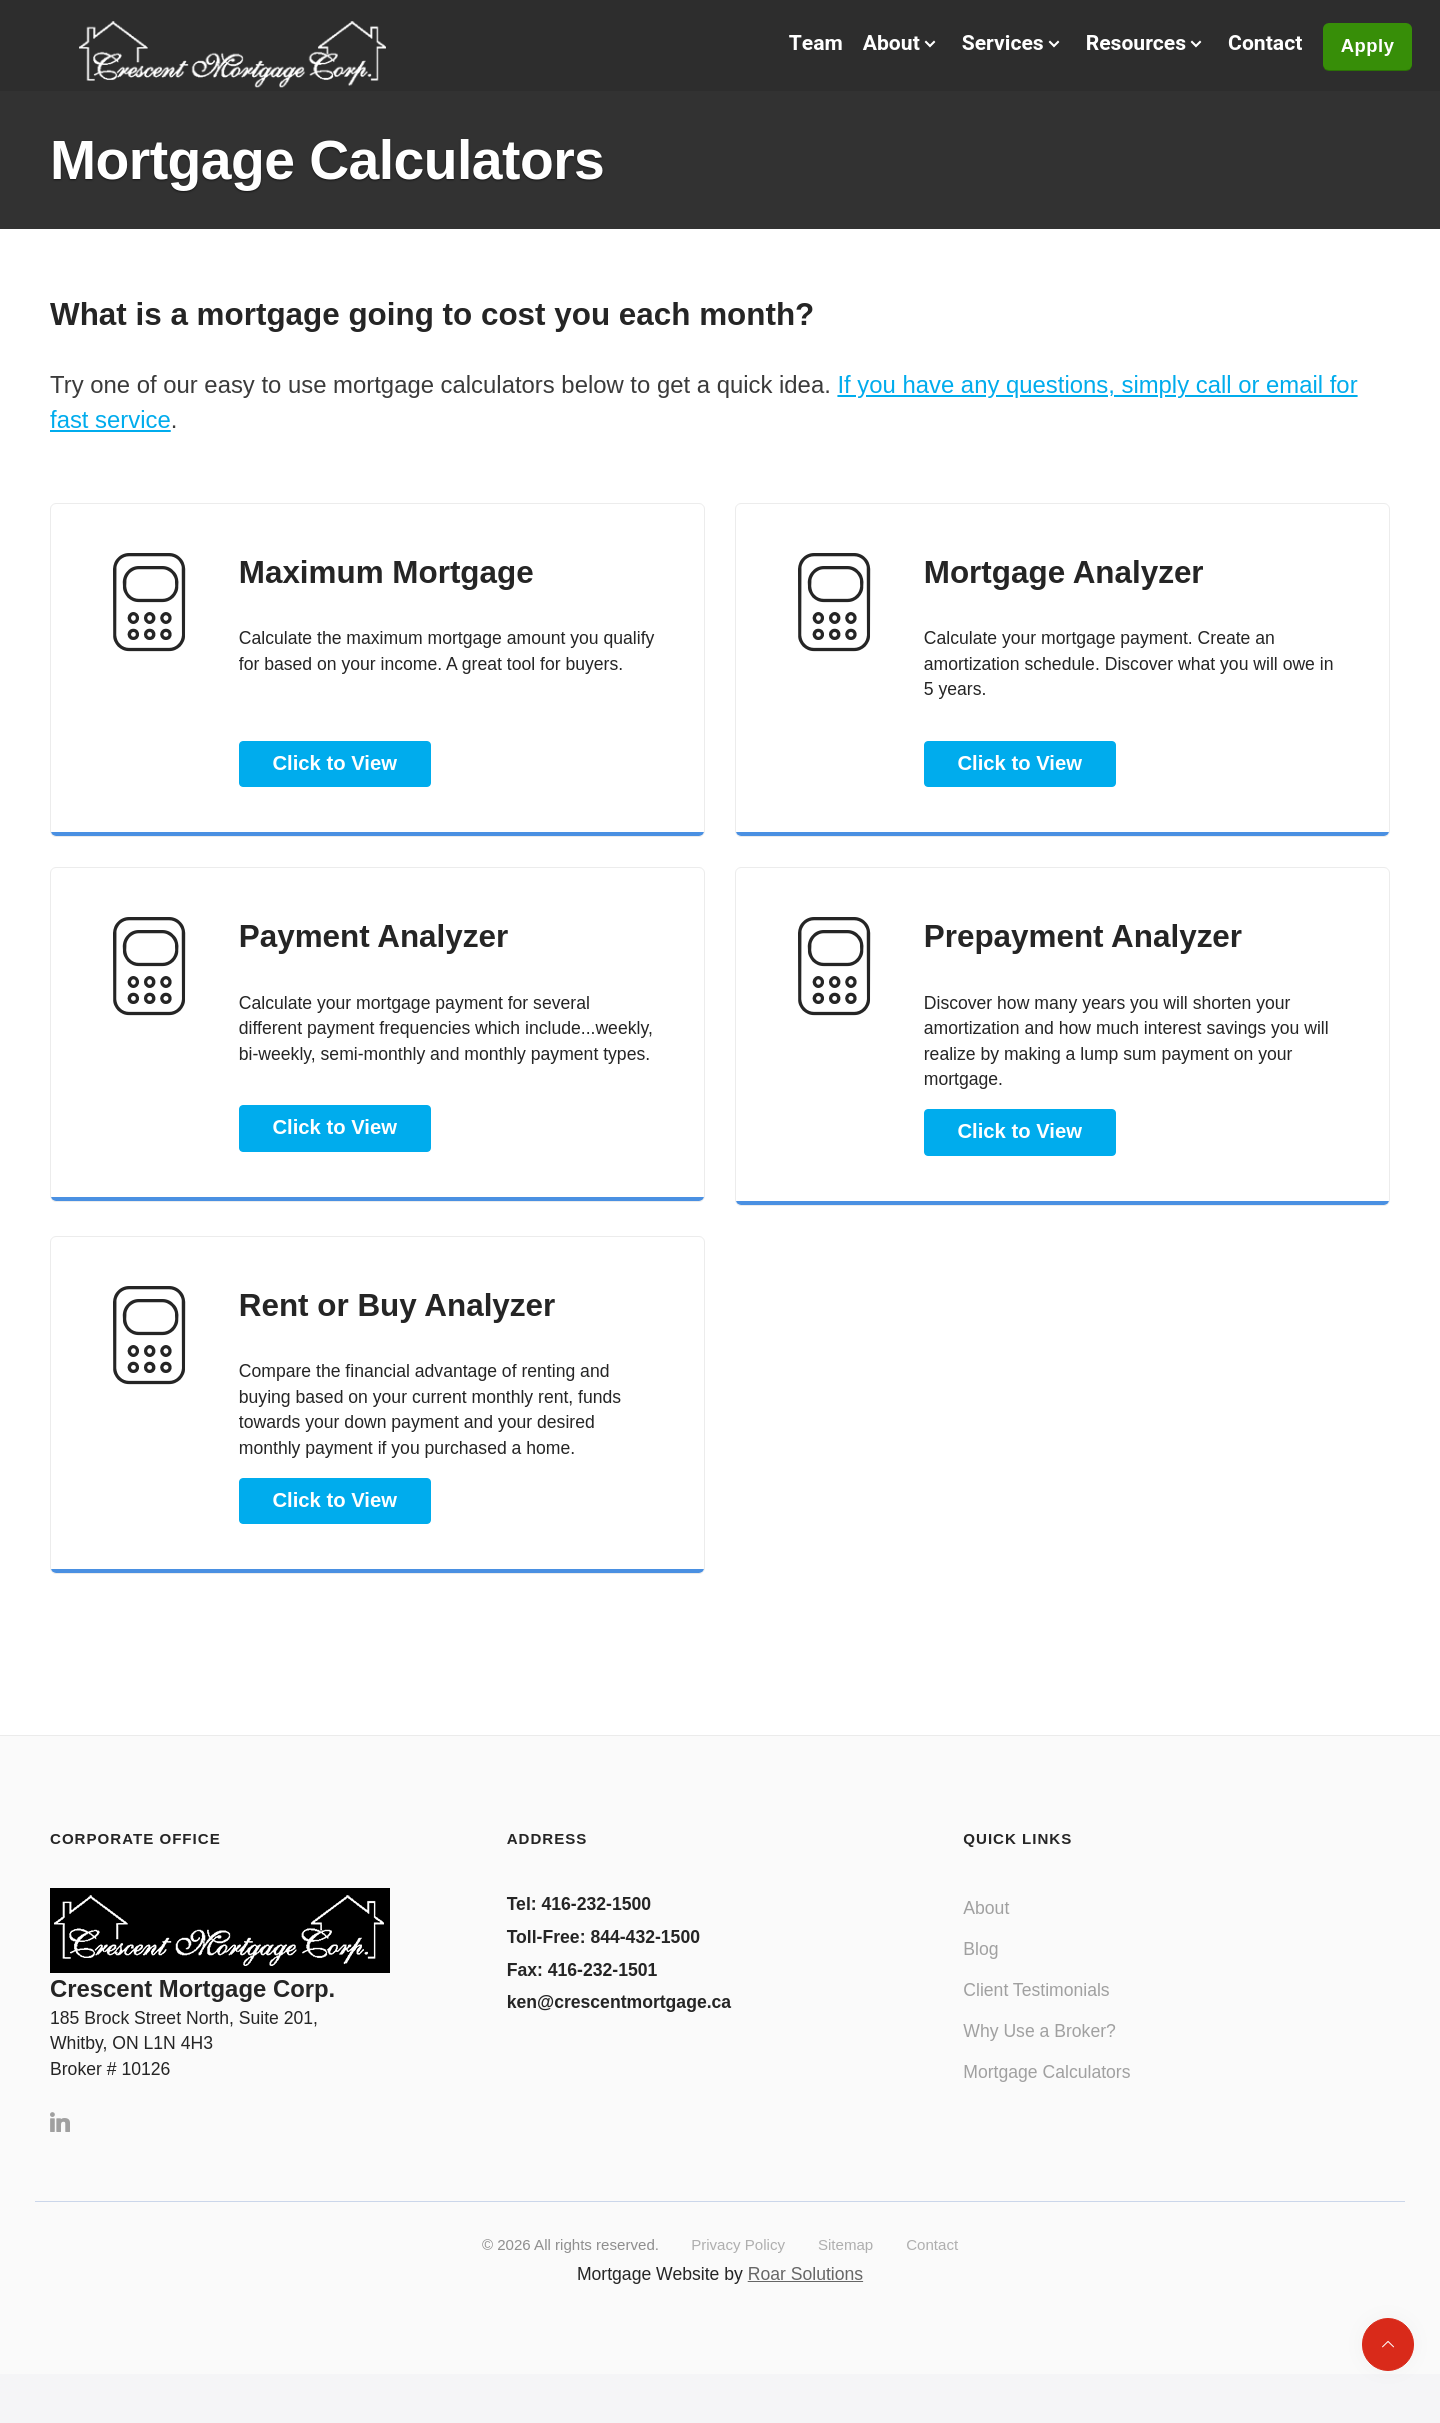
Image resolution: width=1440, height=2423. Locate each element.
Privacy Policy (738, 2267)
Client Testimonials (1036, 2013)
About (986, 1932)
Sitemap (845, 2267)
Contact (1244, 48)
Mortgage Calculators (1046, 2095)
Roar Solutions (805, 2297)
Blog (980, 1973)
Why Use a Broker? (1039, 2054)
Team (791, 48)
